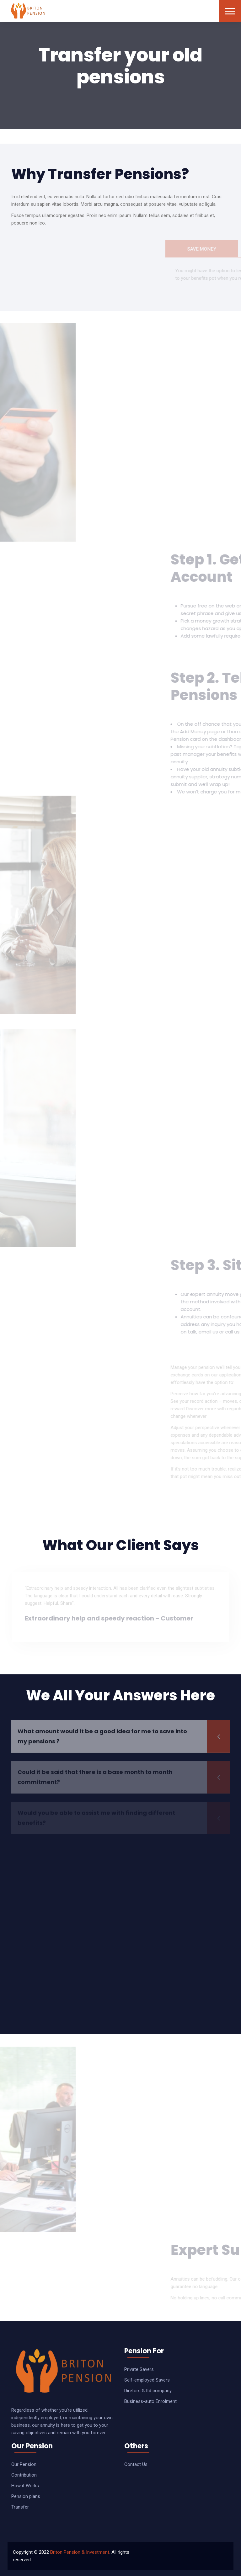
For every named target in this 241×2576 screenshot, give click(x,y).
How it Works (25, 2486)
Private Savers (139, 2369)
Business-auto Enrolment (150, 2401)
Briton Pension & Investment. (80, 2552)
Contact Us (135, 2464)
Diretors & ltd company (148, 2390)
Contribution (24, 2475)
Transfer (20, 2507)
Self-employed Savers (147, 2380)
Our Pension (23, 2464)
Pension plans (25, 2496)
